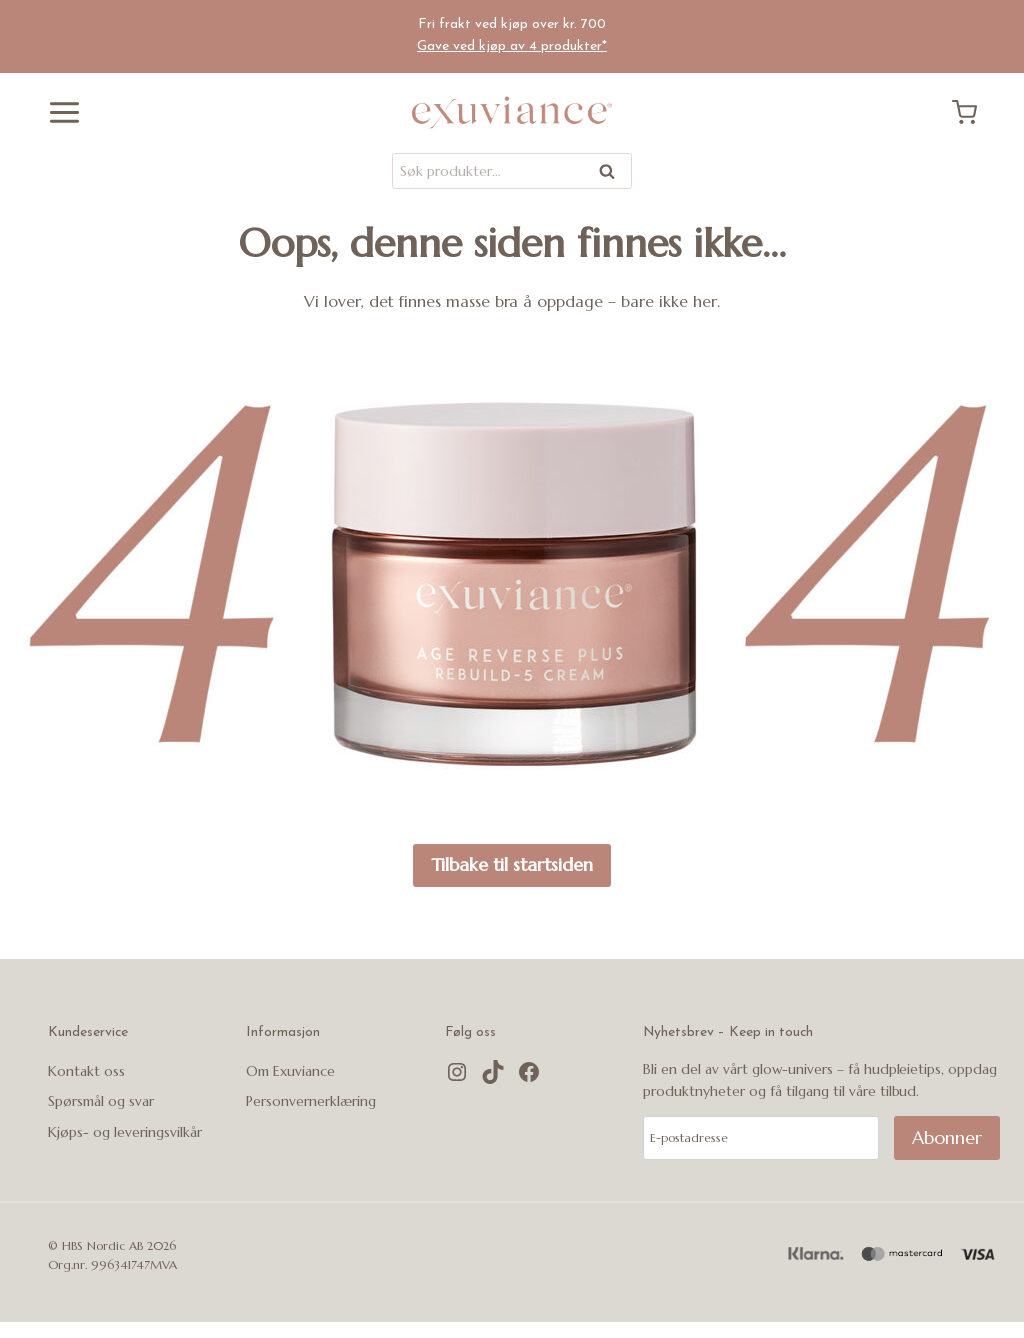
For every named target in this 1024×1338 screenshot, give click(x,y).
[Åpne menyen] (57, 112)
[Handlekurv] (972, 112)
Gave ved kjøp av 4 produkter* (512, 46)
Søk (608, 174)
